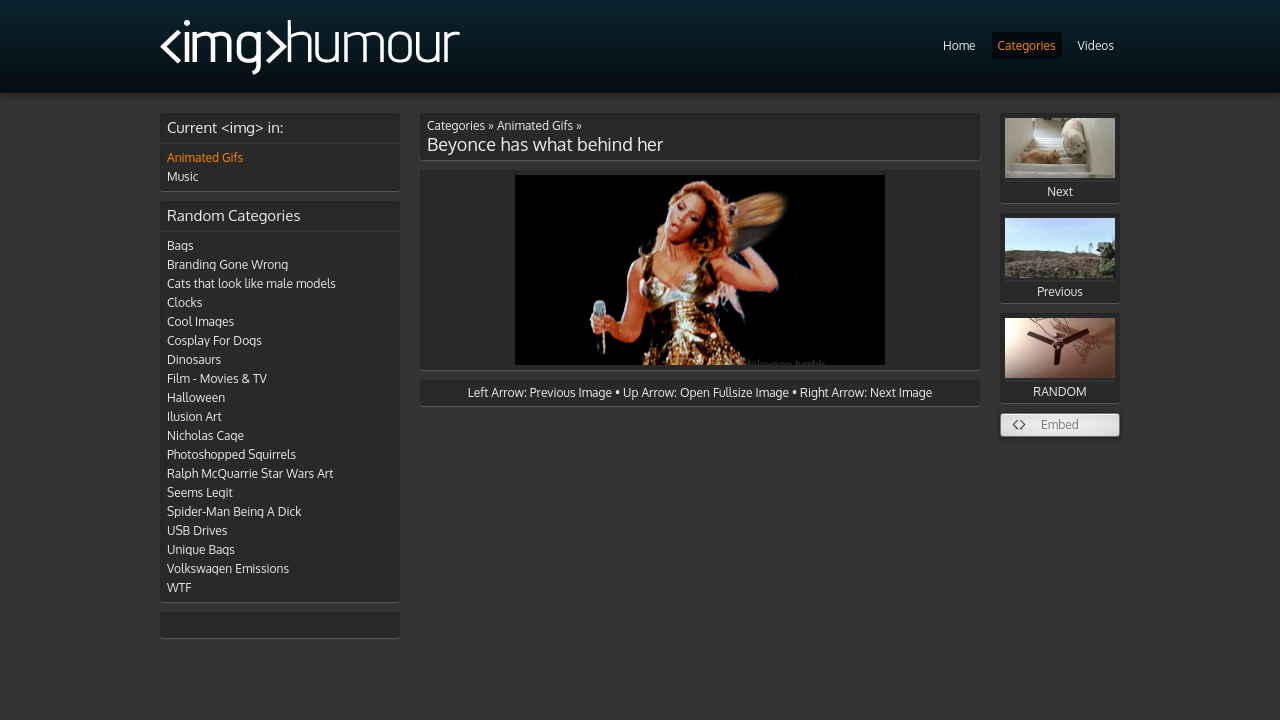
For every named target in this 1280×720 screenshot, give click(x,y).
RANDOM (1060, 358)
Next (1060, 158)
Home (959, 45)
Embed (1060, 424)
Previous (1060, 258)
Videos (1096, 45)
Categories (1027, 45)
